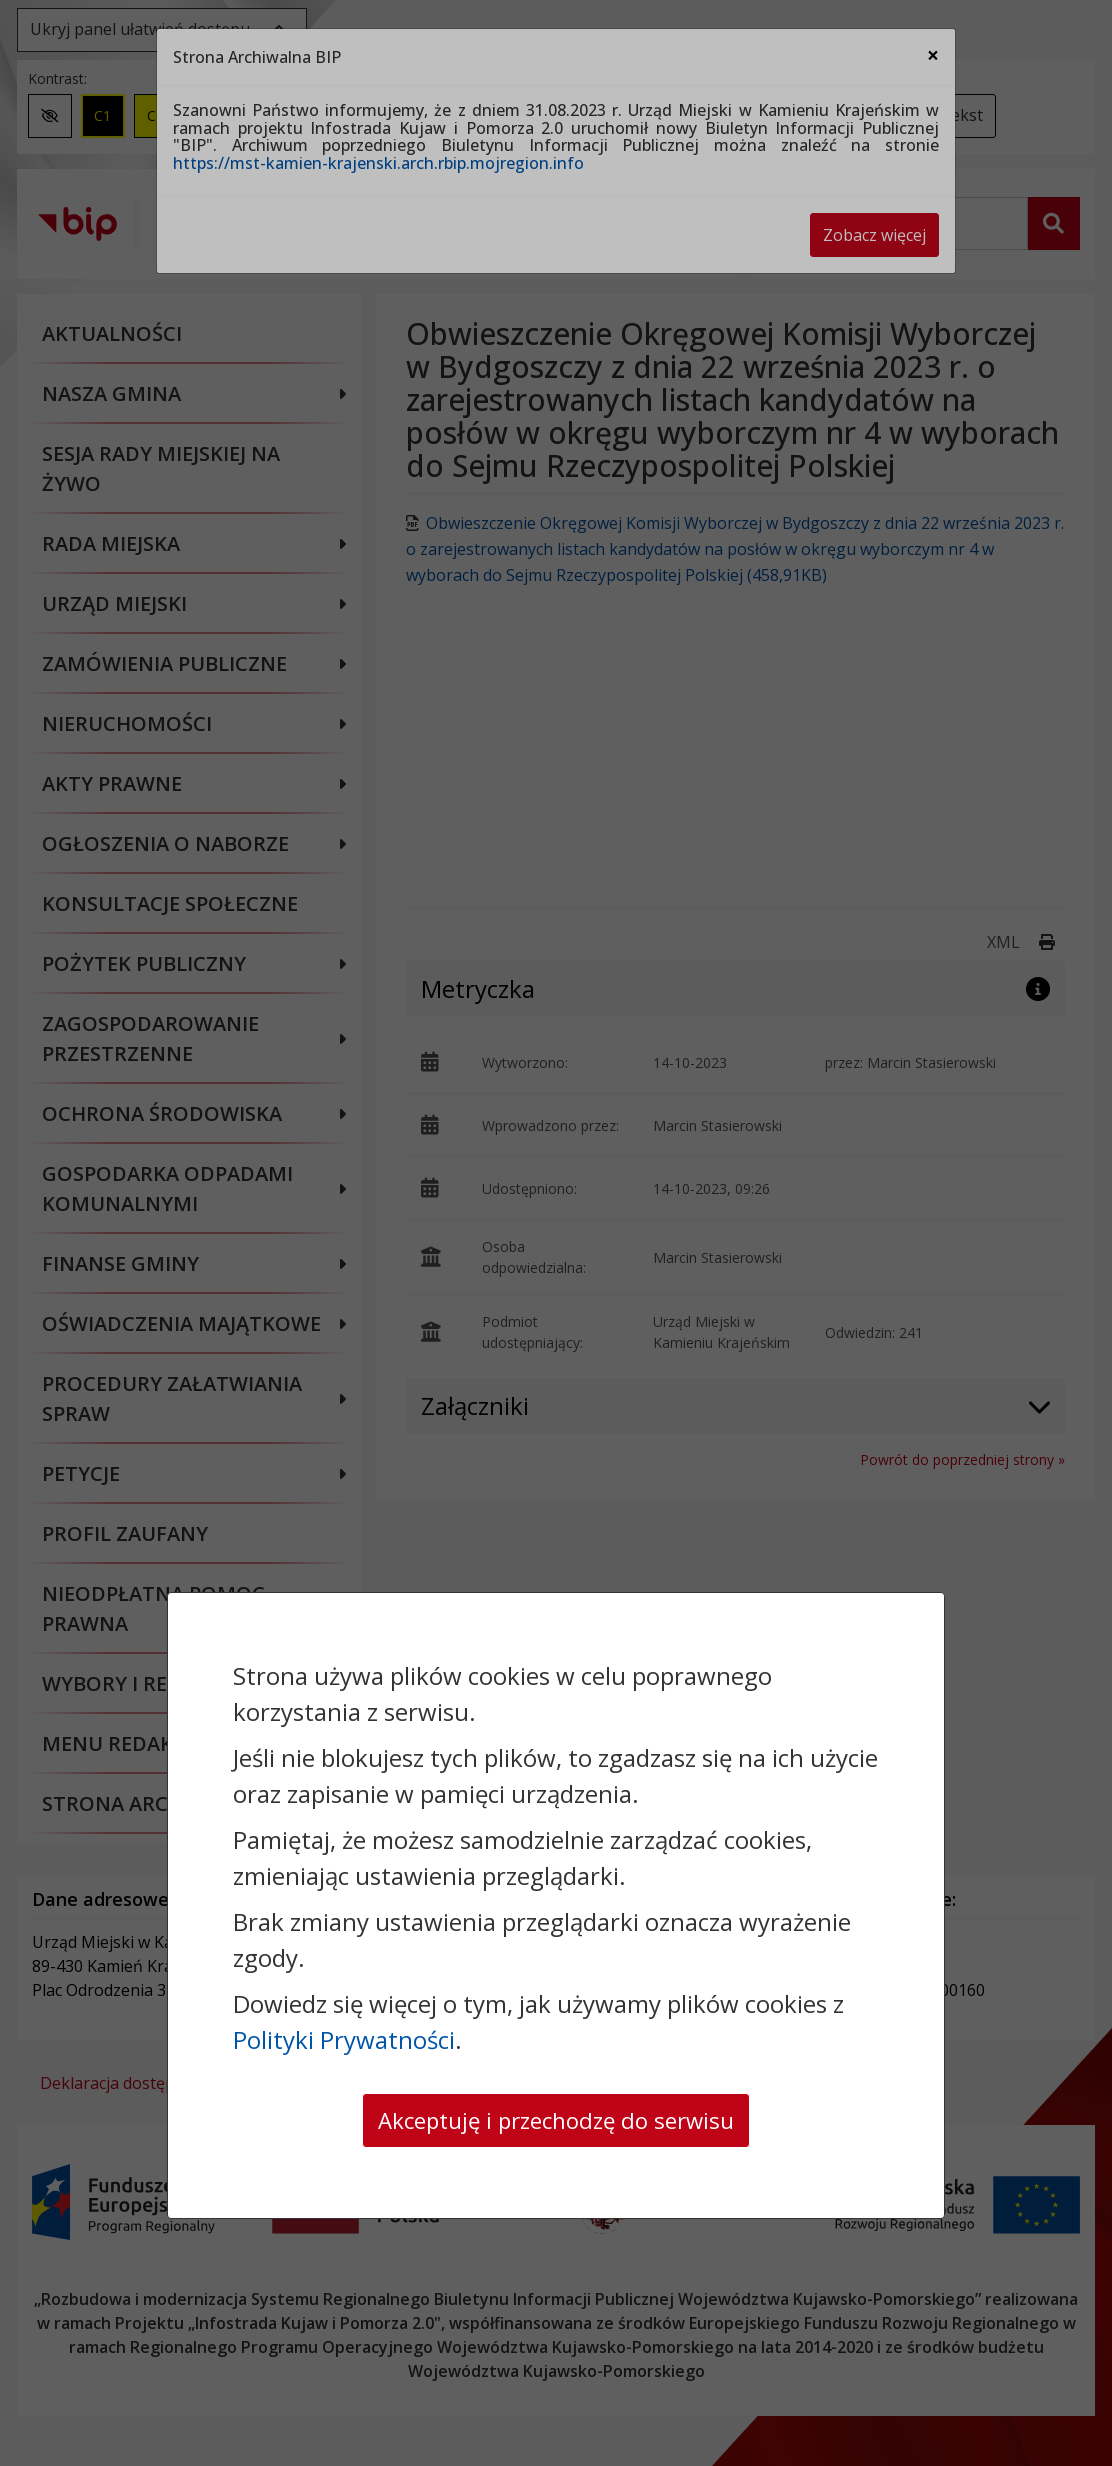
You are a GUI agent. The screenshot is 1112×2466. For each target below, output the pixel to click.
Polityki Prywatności (344, 2036)
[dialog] (556, 1233)
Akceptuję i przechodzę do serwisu (555, 2118)
